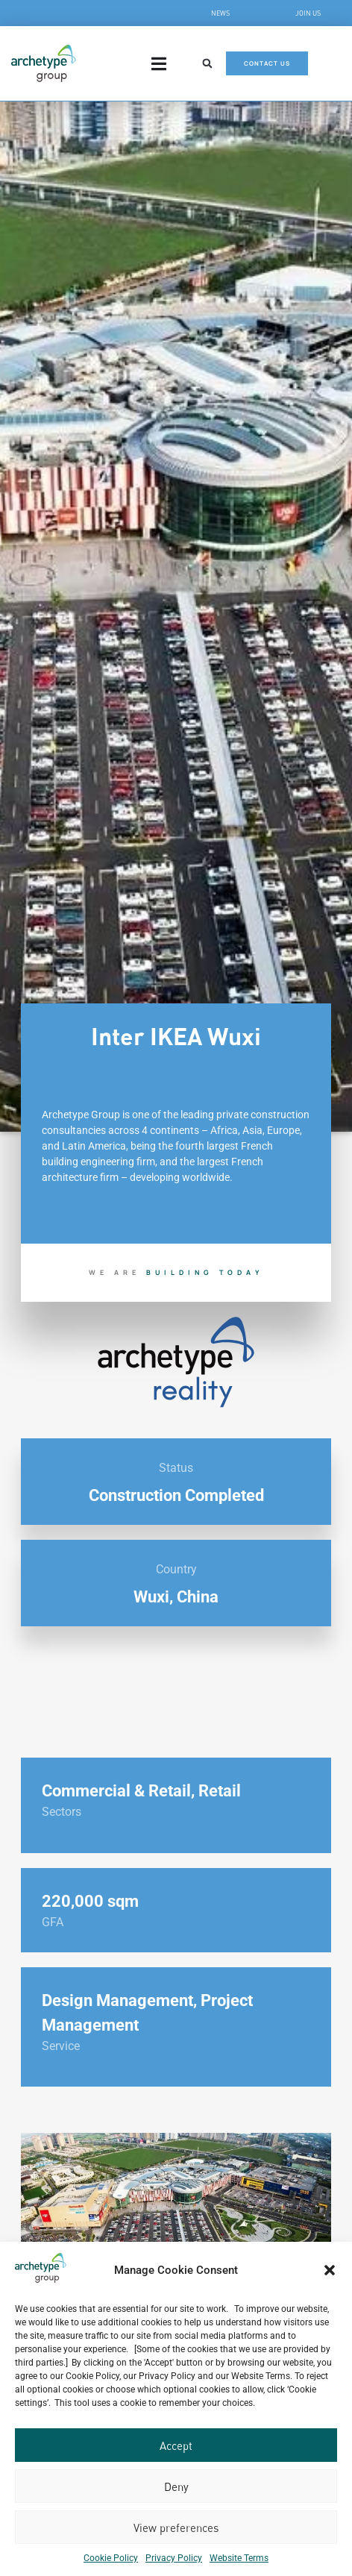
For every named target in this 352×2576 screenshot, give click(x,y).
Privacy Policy (173, 2558)
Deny (176, 2486)
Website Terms (239, 2558)
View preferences (176, 2527)
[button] (329, 2270)
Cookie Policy (111, 2558)
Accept (176, 2445)
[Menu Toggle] (158, 63)
